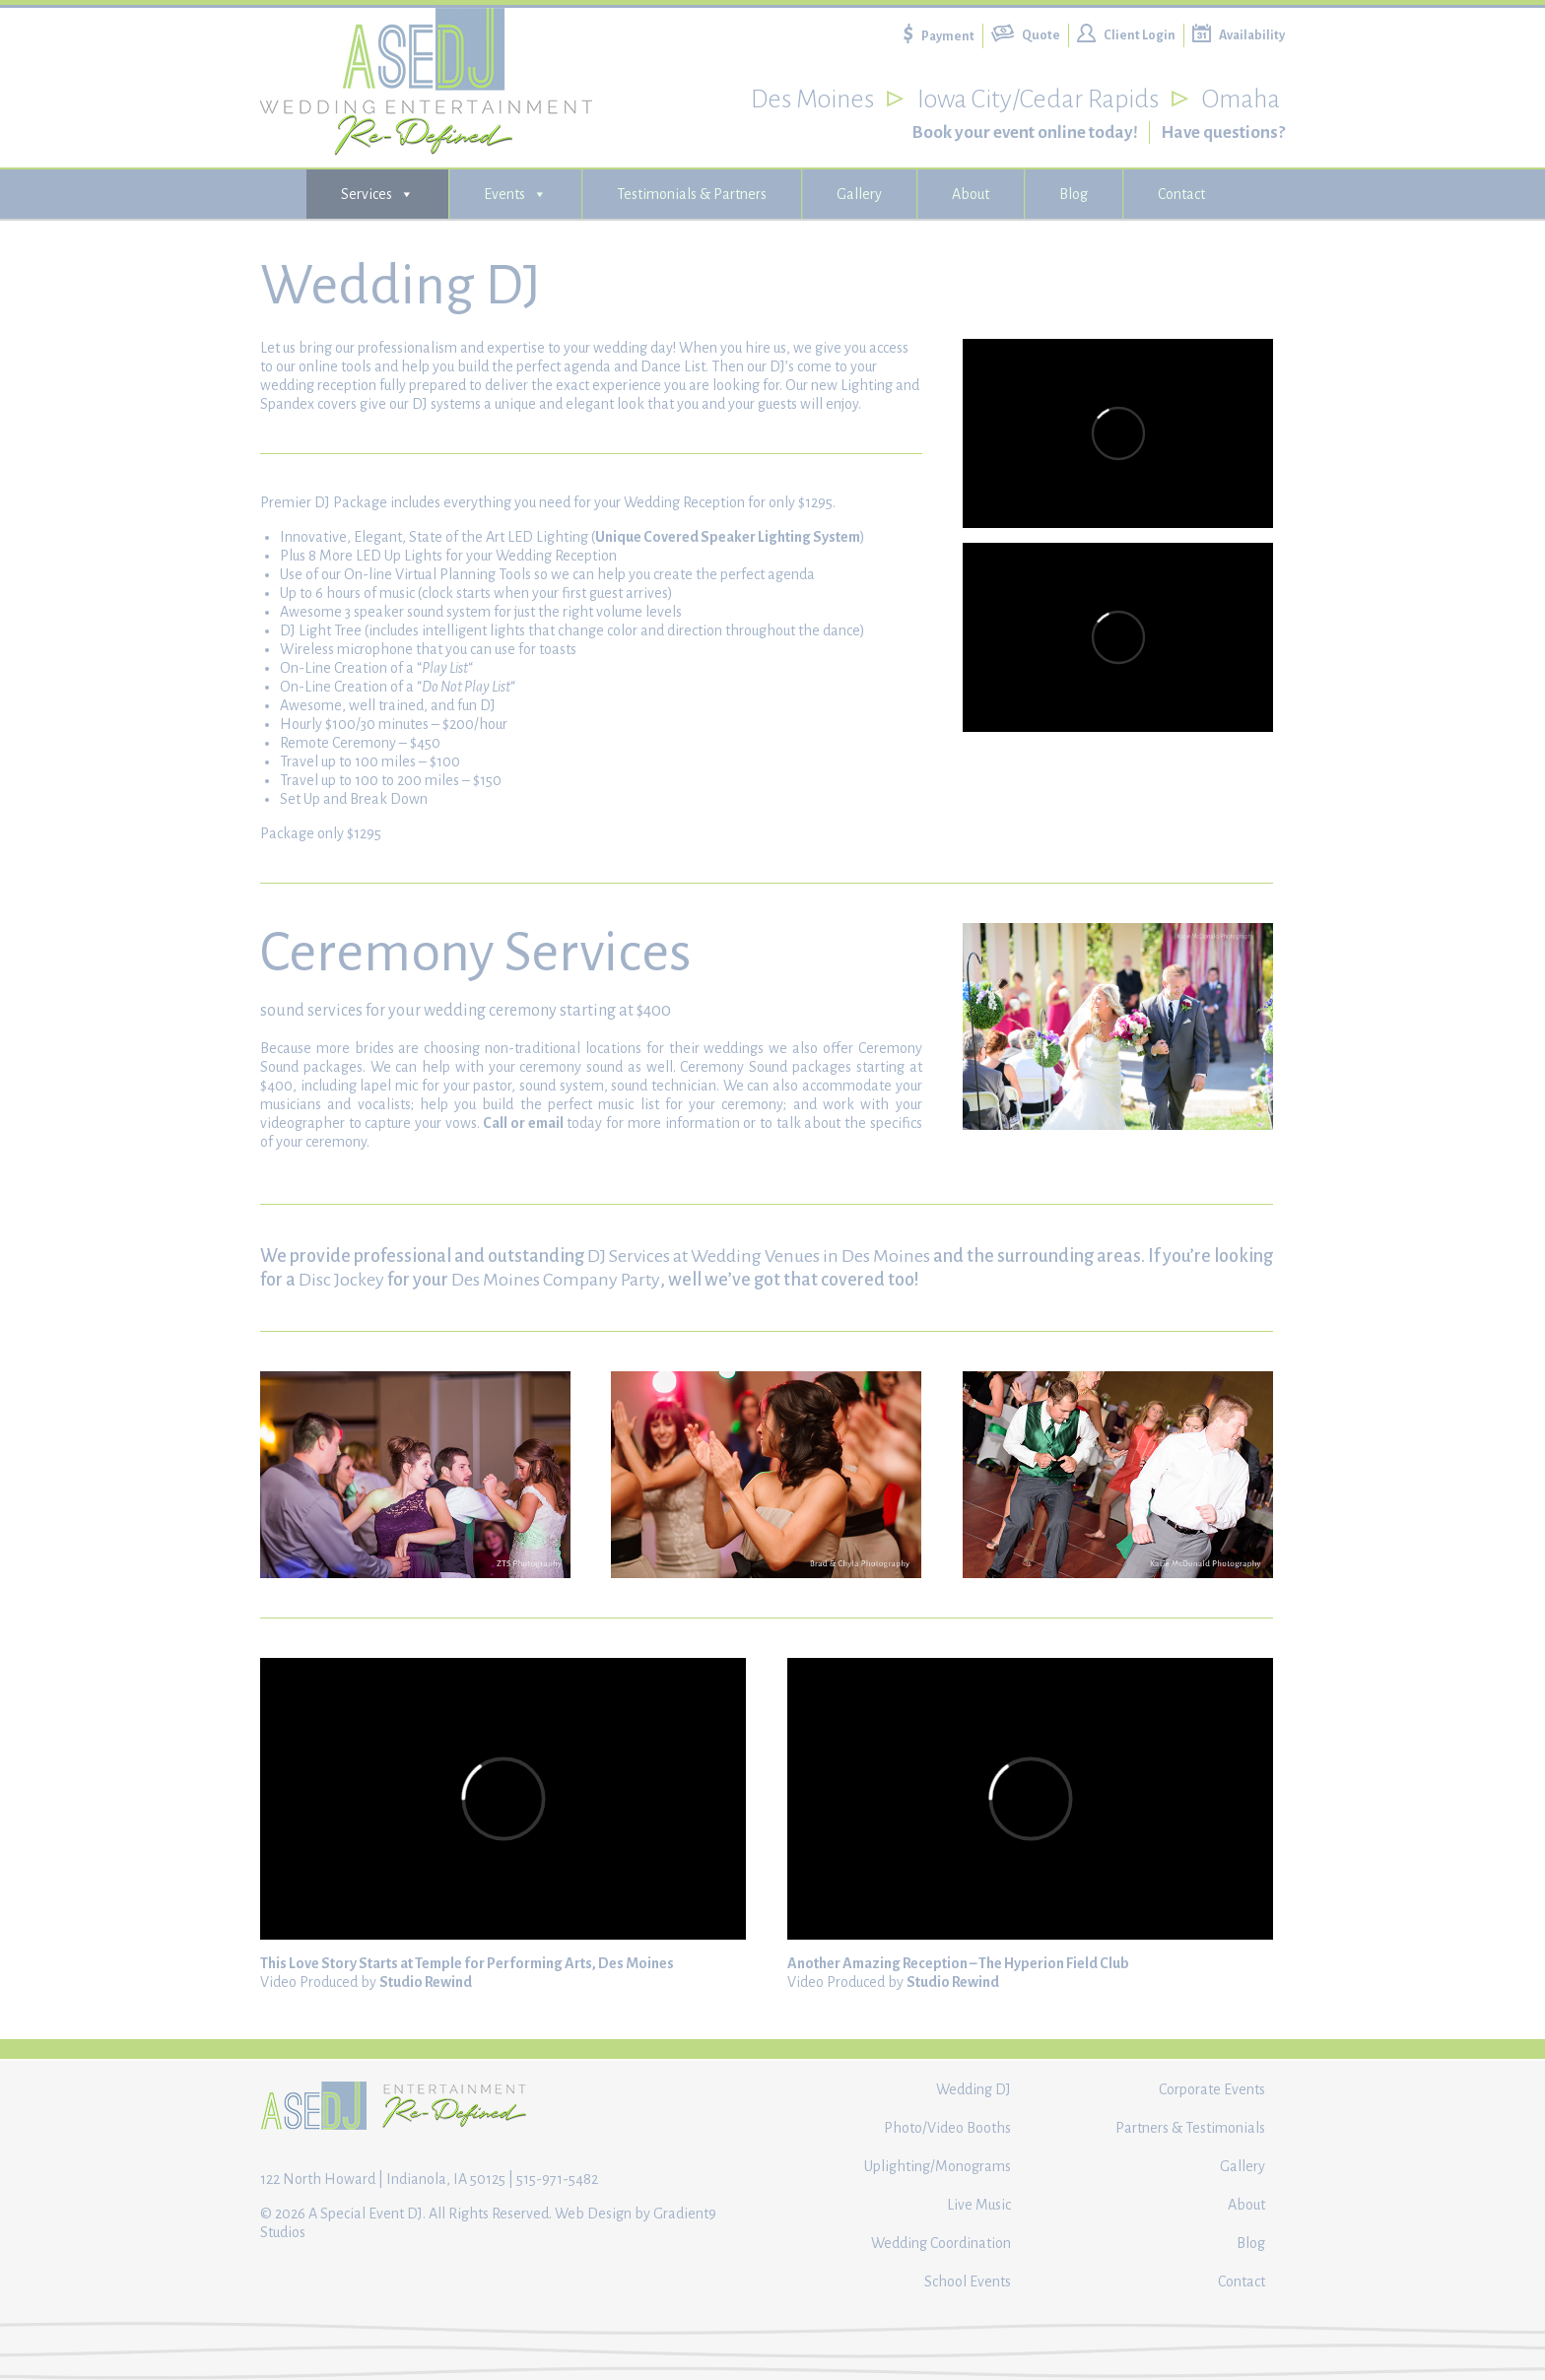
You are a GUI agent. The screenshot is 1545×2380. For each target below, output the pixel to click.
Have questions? (1223, 132)
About (970, 194)
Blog (1073, 194)
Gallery (859, 194)
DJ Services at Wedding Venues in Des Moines (758, 1256)
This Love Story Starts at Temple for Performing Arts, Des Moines (467, 1963)
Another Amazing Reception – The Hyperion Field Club (958, 1963)
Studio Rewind (425, 1982)
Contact (1181, 194)
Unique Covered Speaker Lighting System (727, 537)
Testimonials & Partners (692, 194)
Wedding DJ (973, 2089)
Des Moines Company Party (555, 1279)
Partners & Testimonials (1190, 2128)
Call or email (523, 1123)
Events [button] (515, 194)
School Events (967, 2281)
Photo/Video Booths (947, 2128)
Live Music (979, 2205)
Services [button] (377, 194)
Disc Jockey (341, 1279)
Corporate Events (1212, 2089)
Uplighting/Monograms (937, 2166)
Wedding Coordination (941, 2243)
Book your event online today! (1024, 132)
